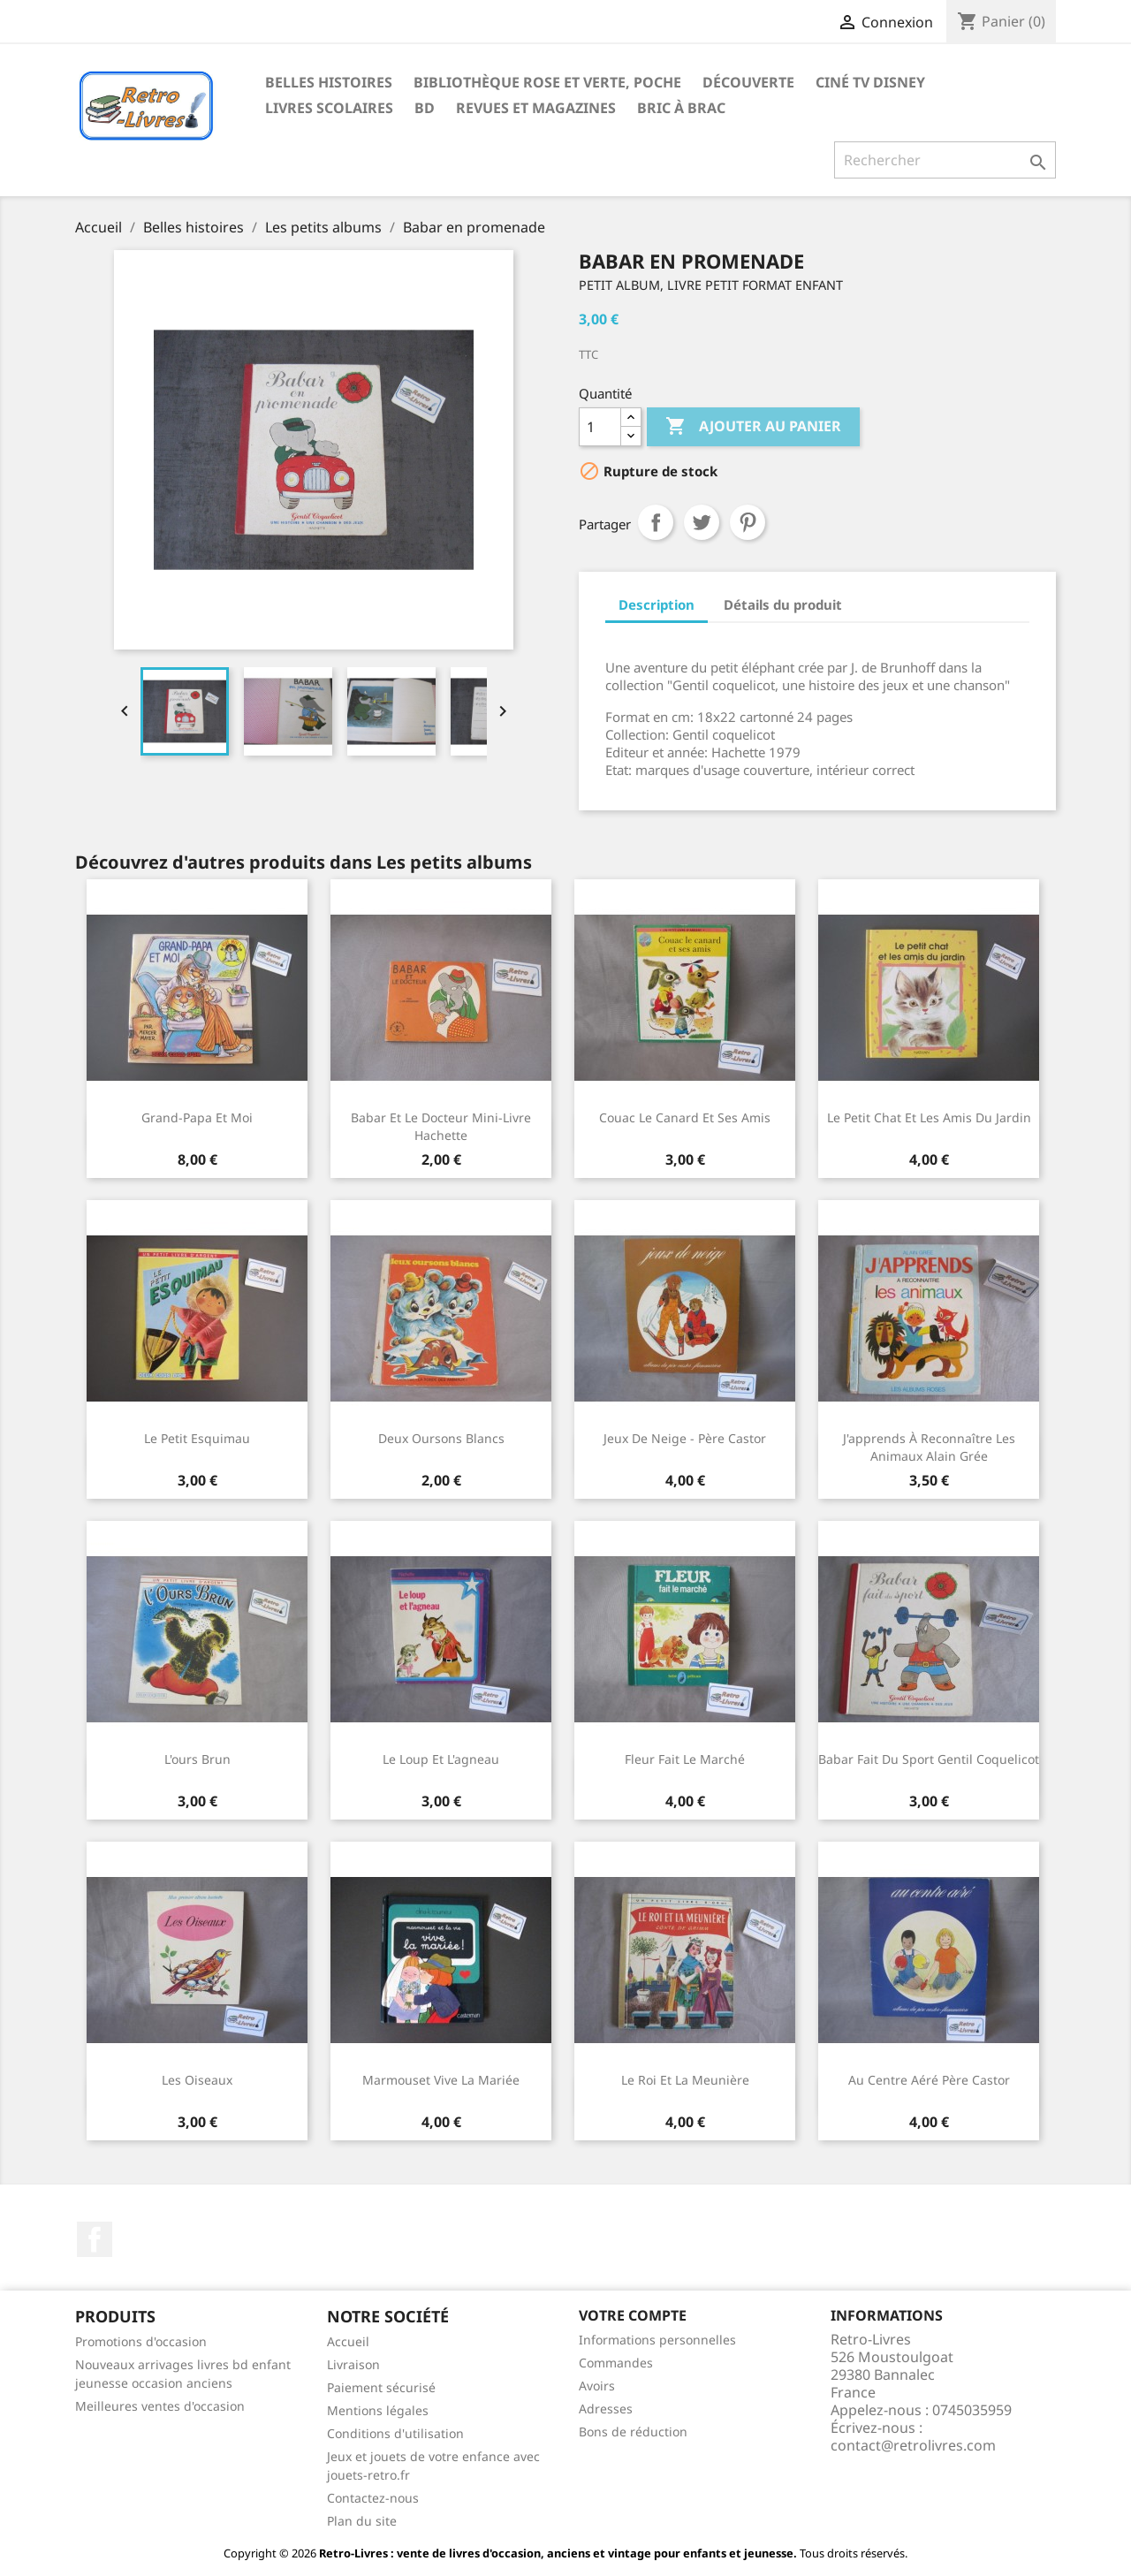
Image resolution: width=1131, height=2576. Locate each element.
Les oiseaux (197, 2079)
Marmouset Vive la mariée (441, 2079)
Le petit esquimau (197, 1438)
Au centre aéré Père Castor (929, 2079)
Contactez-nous (373, 2497)
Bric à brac (681, 108)
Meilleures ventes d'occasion (160, 2405)
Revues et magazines (536, 108)
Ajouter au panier (753, 426)
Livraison (353, 2364)
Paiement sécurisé (381, 2387)
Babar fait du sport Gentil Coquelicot (928, 1759)
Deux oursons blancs (441, 1438)
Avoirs (597, 2385)
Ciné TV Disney (870, 82)
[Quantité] (600, 426)
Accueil (348, 2341)
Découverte (748, 82)
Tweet (701, 522)
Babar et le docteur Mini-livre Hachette (441, 1126)
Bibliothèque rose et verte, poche (547, 82)
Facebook (94, 2239)
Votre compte (633, 2315)
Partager (655, 522)
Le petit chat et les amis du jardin (929, 1117)
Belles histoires (328, 82)
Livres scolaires (329, 108)
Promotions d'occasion (141, 2341)
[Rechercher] (945, 160)
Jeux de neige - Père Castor (684, 1438)
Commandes (616, 2362)
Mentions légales (378, 2410)
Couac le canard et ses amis (684, 1117)
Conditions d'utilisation (395, 2433)
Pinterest (747, 522)
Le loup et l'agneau (441, 1759)
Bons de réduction (633, 2431)
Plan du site (362, 2520)
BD (424, 108)
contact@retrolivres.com (913, 2445)
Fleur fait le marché (685, 1759)
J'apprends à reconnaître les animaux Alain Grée (929, 1447)
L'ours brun (197, 1759)
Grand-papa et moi (197, 1117)
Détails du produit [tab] (783, 604)
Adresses (606, 2408)
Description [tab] (657, 604)
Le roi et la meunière (685, 2079)
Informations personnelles (657, 2339)
